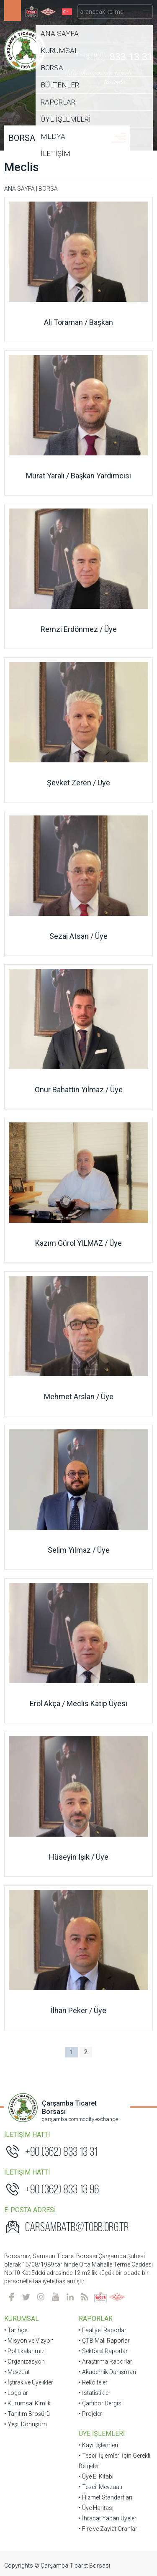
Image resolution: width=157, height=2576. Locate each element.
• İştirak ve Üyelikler (28, 2382)
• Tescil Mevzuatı (100, 2487)
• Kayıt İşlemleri (98, 2445)
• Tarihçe (15, 2330)
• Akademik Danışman (107, 2372)
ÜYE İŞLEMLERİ (66, 119)
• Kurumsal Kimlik (27, 2403)
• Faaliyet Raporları (103, 2330)
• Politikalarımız (24, 2351)
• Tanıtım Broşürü (27, 2413)
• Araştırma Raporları (106, 2361)
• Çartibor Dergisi (101, 2403)
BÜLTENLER (60, 85)
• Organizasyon (24, 2361)
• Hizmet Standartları (105, 2497)
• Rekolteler (93, 2382)
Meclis (21, 167)
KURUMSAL (59, 50)
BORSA (52, 68)
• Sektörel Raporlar (103, 2351)
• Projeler (90, 2413)
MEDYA (53, 136)
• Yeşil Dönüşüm (25, 2424)
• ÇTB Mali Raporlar (104, 2340)
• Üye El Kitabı (96, 2476)
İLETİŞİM (55, 153)
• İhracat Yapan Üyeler (107, 2518)
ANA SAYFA (60, 33)
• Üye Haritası (96, 2507)
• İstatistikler (95, 2392)
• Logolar (16, 2392)
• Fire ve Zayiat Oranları (109, 2528)
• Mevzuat (17, 2372)
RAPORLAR (58, 102)
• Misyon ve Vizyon (29, 2340)
